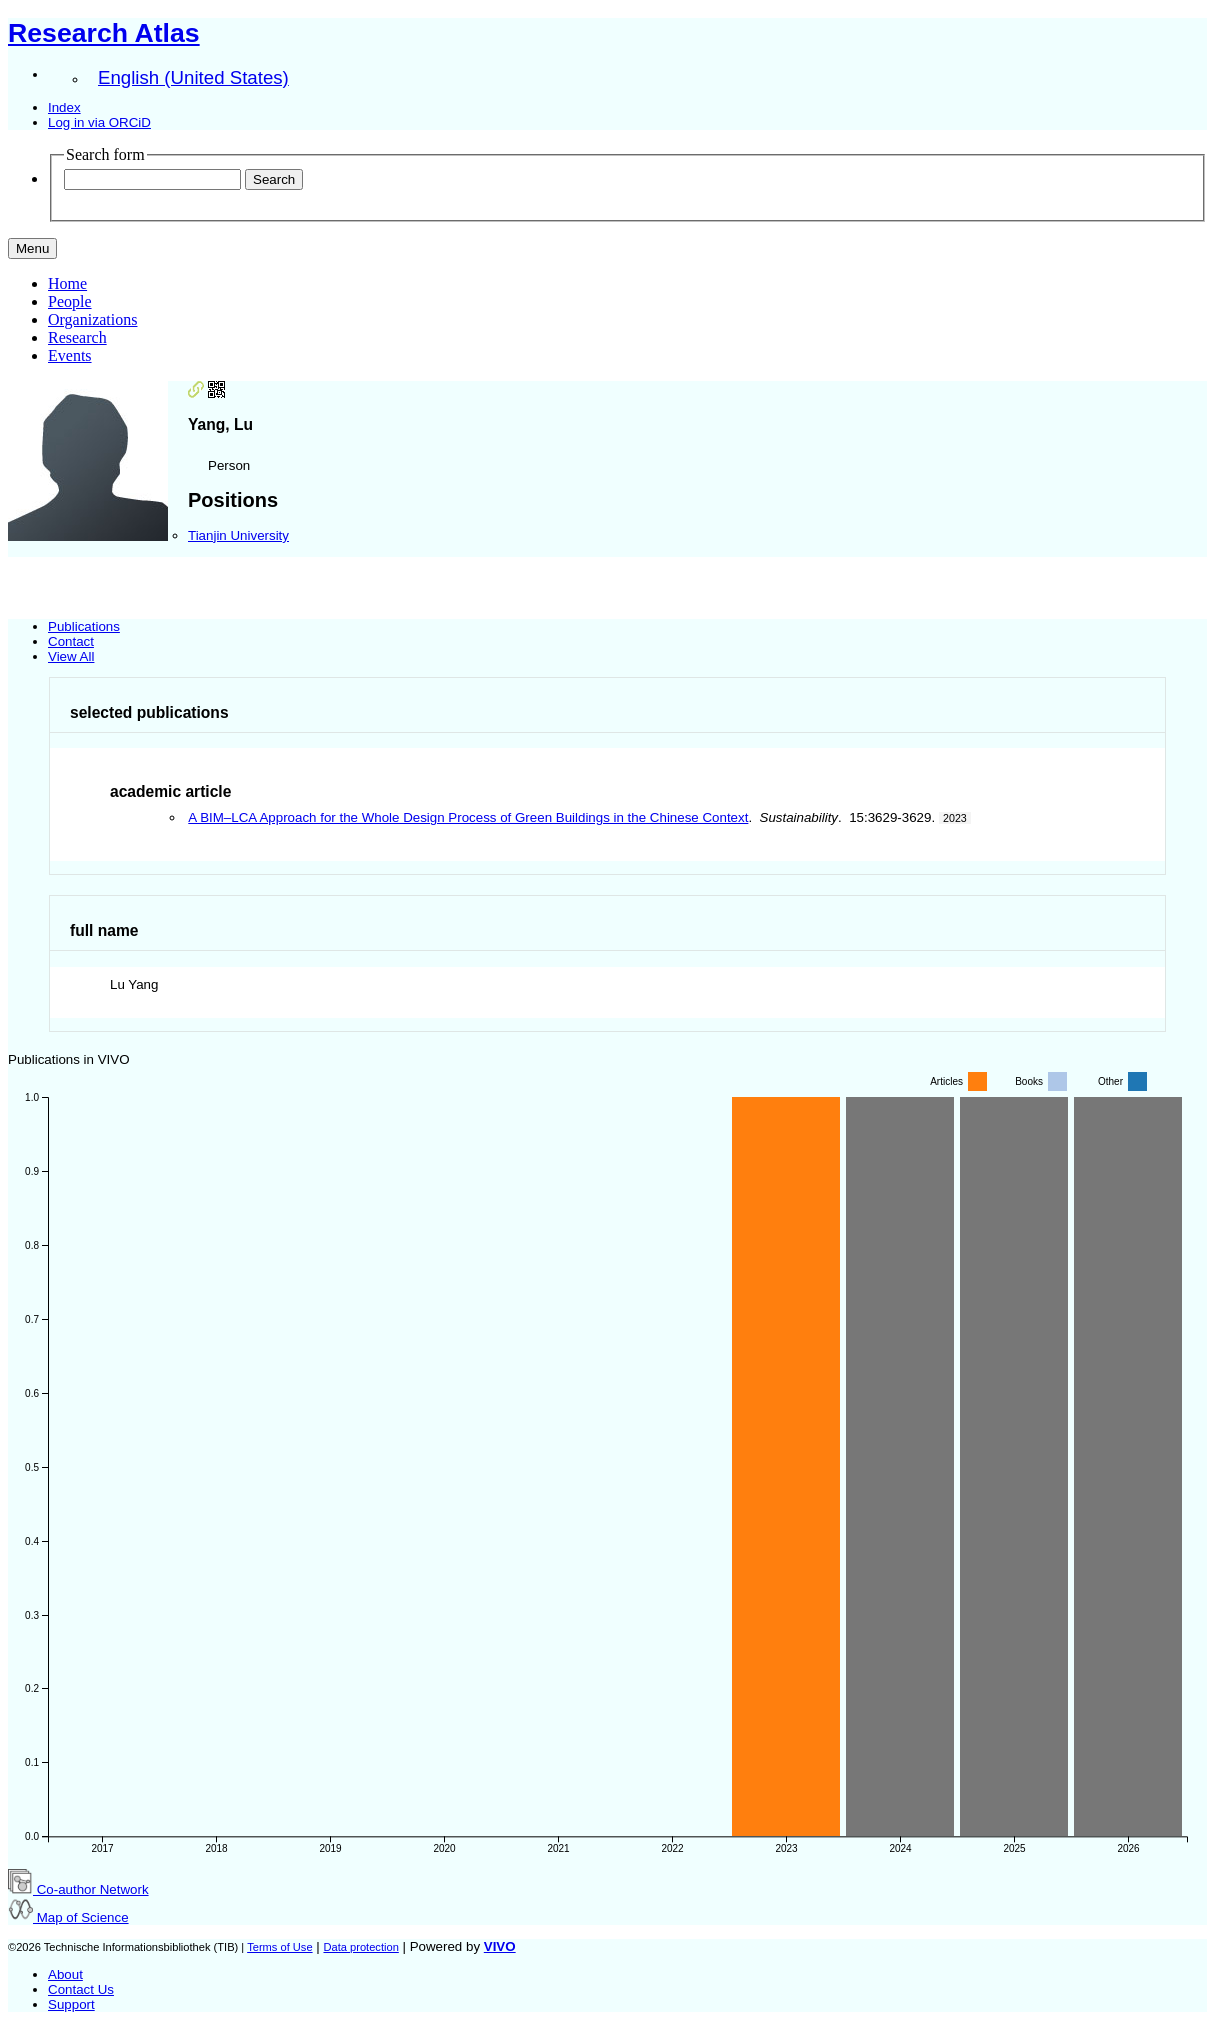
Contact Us (81, 1989)
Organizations (92, 319)
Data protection (360, 1947)
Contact (71, 641)
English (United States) (193, 77)
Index (64, 107)
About (65, 1974)
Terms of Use (279, 1947)
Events (70, 355)
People (70, 301)
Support (71, 2004)
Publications (84, 626)
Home (67, 283)
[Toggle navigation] (32, 248)
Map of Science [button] (68, 1917)
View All (71, 656)
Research (77, 337)
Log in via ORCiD (99, 122)
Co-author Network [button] (78, 1889)
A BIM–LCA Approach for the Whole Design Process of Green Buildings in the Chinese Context (468, 817)
